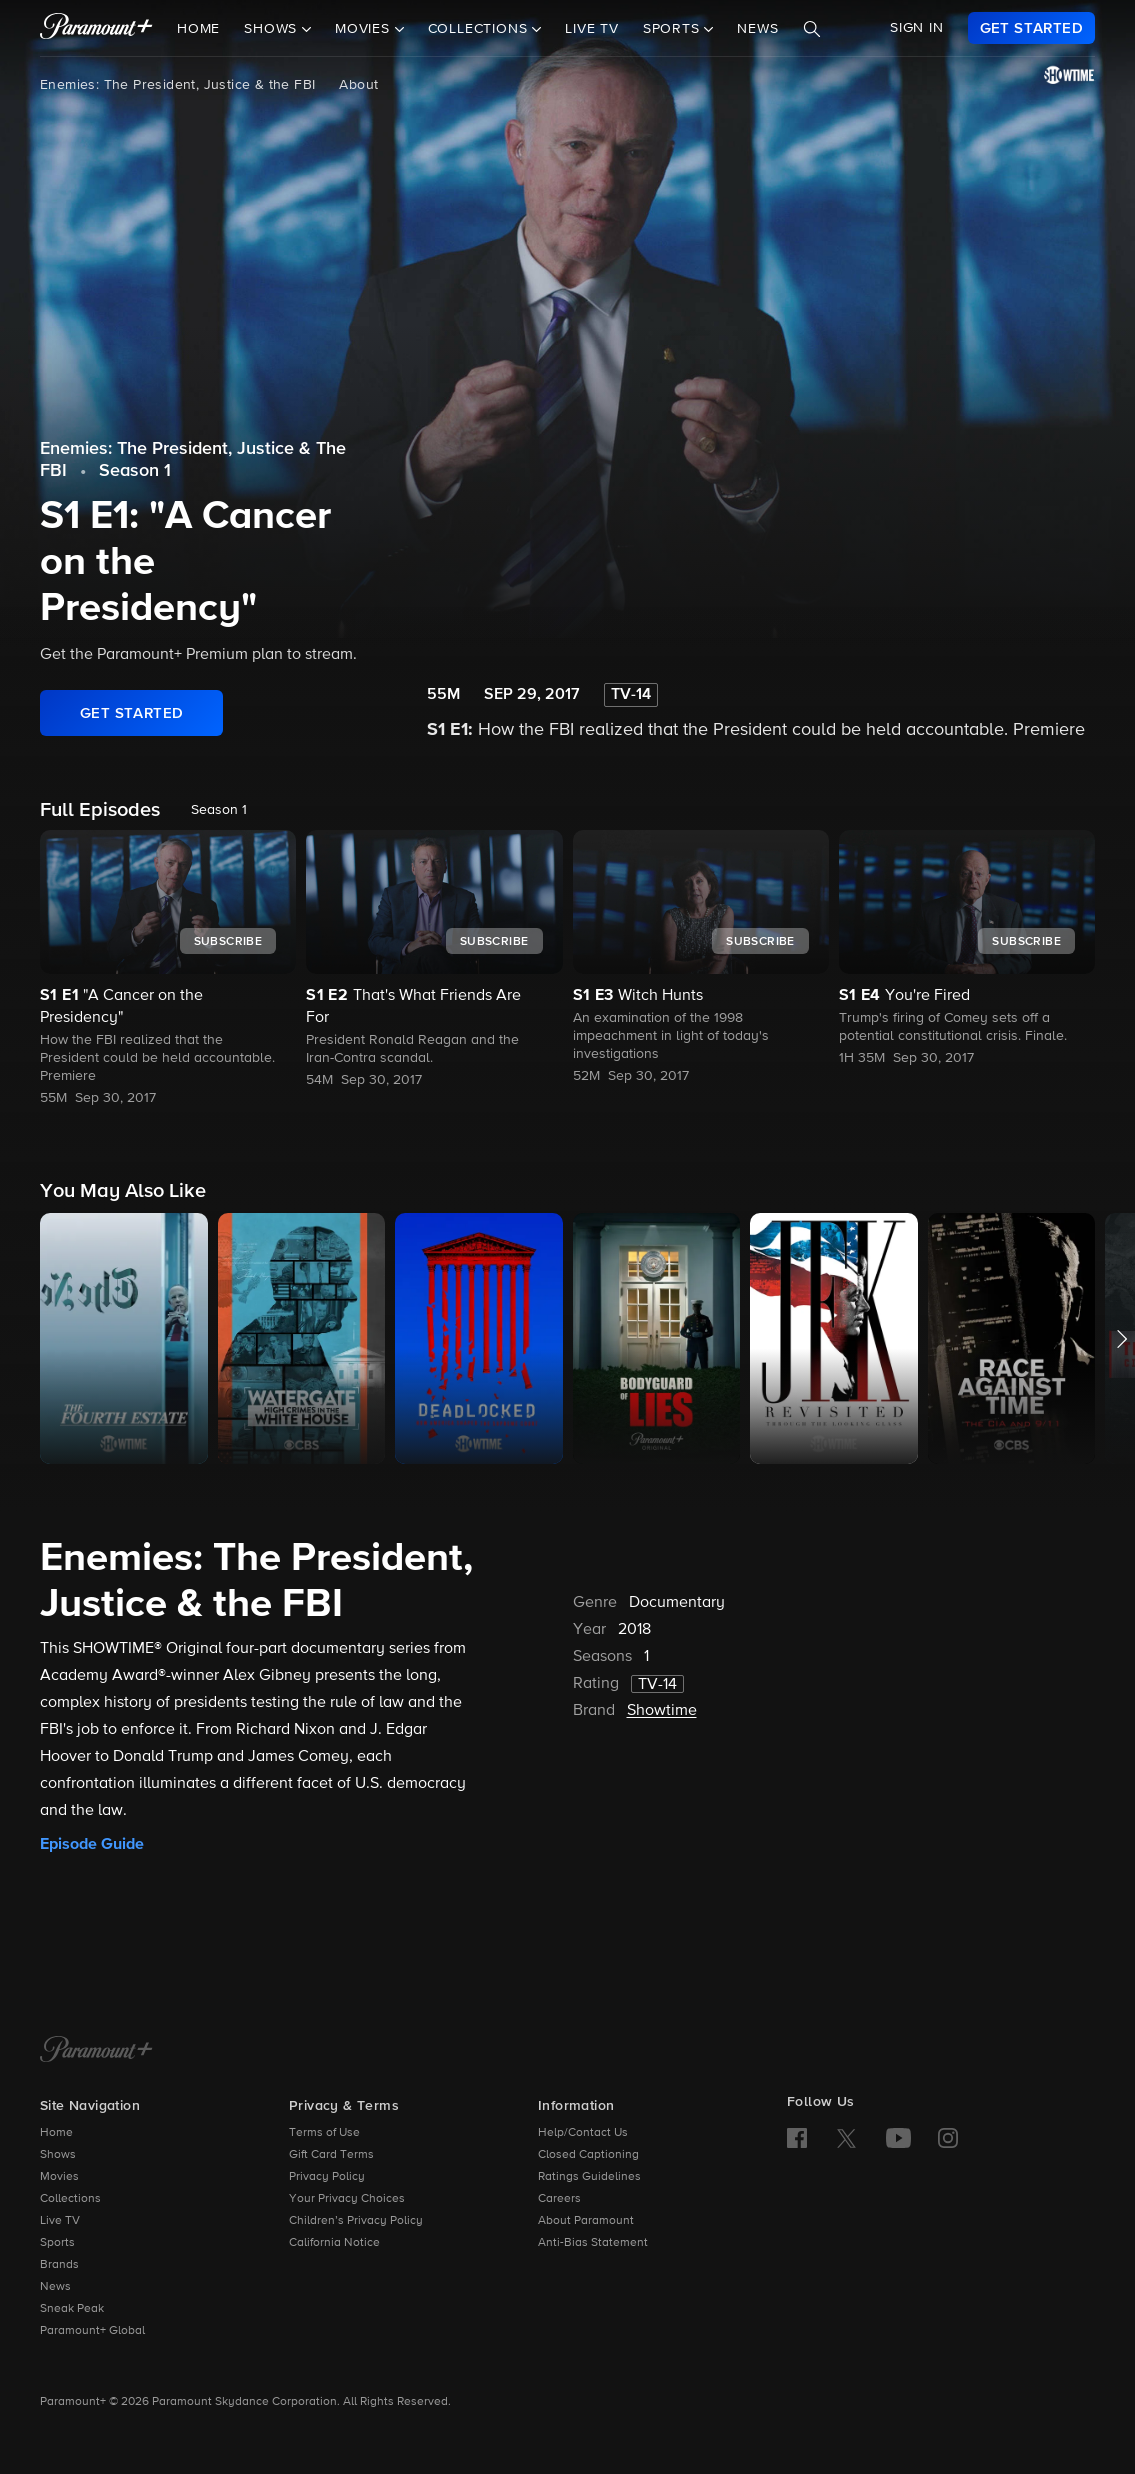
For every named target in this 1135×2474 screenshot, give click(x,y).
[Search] (812, 29)
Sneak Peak (72, 2309)
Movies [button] (365, 29)
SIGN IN (917, 28)
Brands (59, 2265)
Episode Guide (92, 1844)
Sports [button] (674, 29)
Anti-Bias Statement (593, 2243)
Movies (59, 2177)
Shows (58, 2155)
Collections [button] (480, 29)
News (757, 29)
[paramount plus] (96, 28)
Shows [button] (273, 29)
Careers (559, 2199)
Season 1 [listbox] (219, 810)
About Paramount (586, 2221)
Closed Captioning (588, 2155)
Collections (70, 2199)
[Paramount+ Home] (96, 2051)
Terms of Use (324, 2133)
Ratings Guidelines (589, 2177)
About (358, 85)
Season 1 (135, 471)
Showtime (662, 1711)
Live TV (592, 29)
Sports (57, 2243)
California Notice (334, 2243)
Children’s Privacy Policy (356, 2221)
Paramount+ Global (92, 2331)
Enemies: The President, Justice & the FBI (177, 85)
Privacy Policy (327, 2177)
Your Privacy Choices (347, 2199)
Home (198, 29)
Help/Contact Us (583, 2133)
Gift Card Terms (331, 2155)
